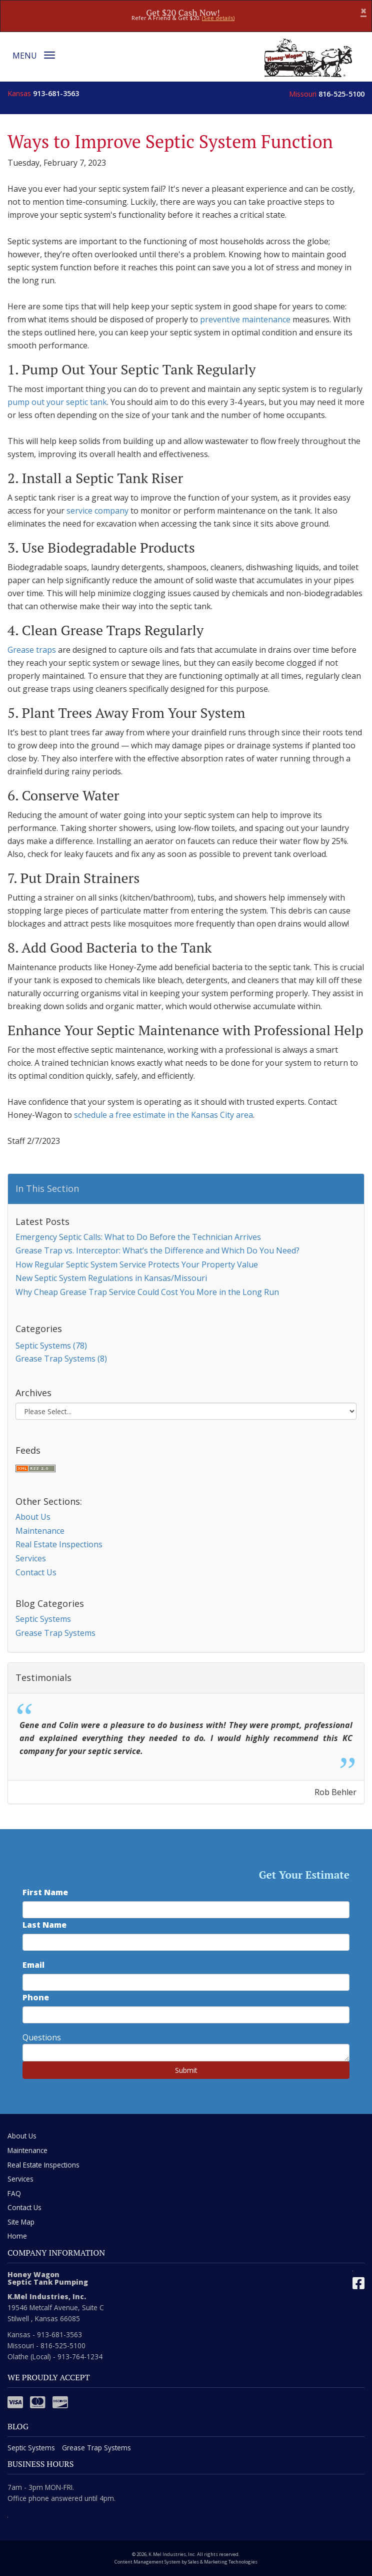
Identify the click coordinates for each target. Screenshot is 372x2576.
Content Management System (147, 2561)
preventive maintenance (245, 319)
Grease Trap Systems (56, 1632)
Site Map (21, 2222)
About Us (33, 1516)
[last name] (186, 1942)
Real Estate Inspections (59, 1544)
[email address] (186, 1982)
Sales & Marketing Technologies (223, 2561)
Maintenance (40, 1530)
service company (97, 510)
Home (17, 2236)
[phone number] (186, 2014)
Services (31, 1558)
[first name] (186, 1909)
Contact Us (36, 1572)
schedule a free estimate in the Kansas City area (163, 1114)
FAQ (14, 2193)
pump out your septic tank (57, 401)
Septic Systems (43, 1618)
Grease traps (32, 649)
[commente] (186, 2052)
